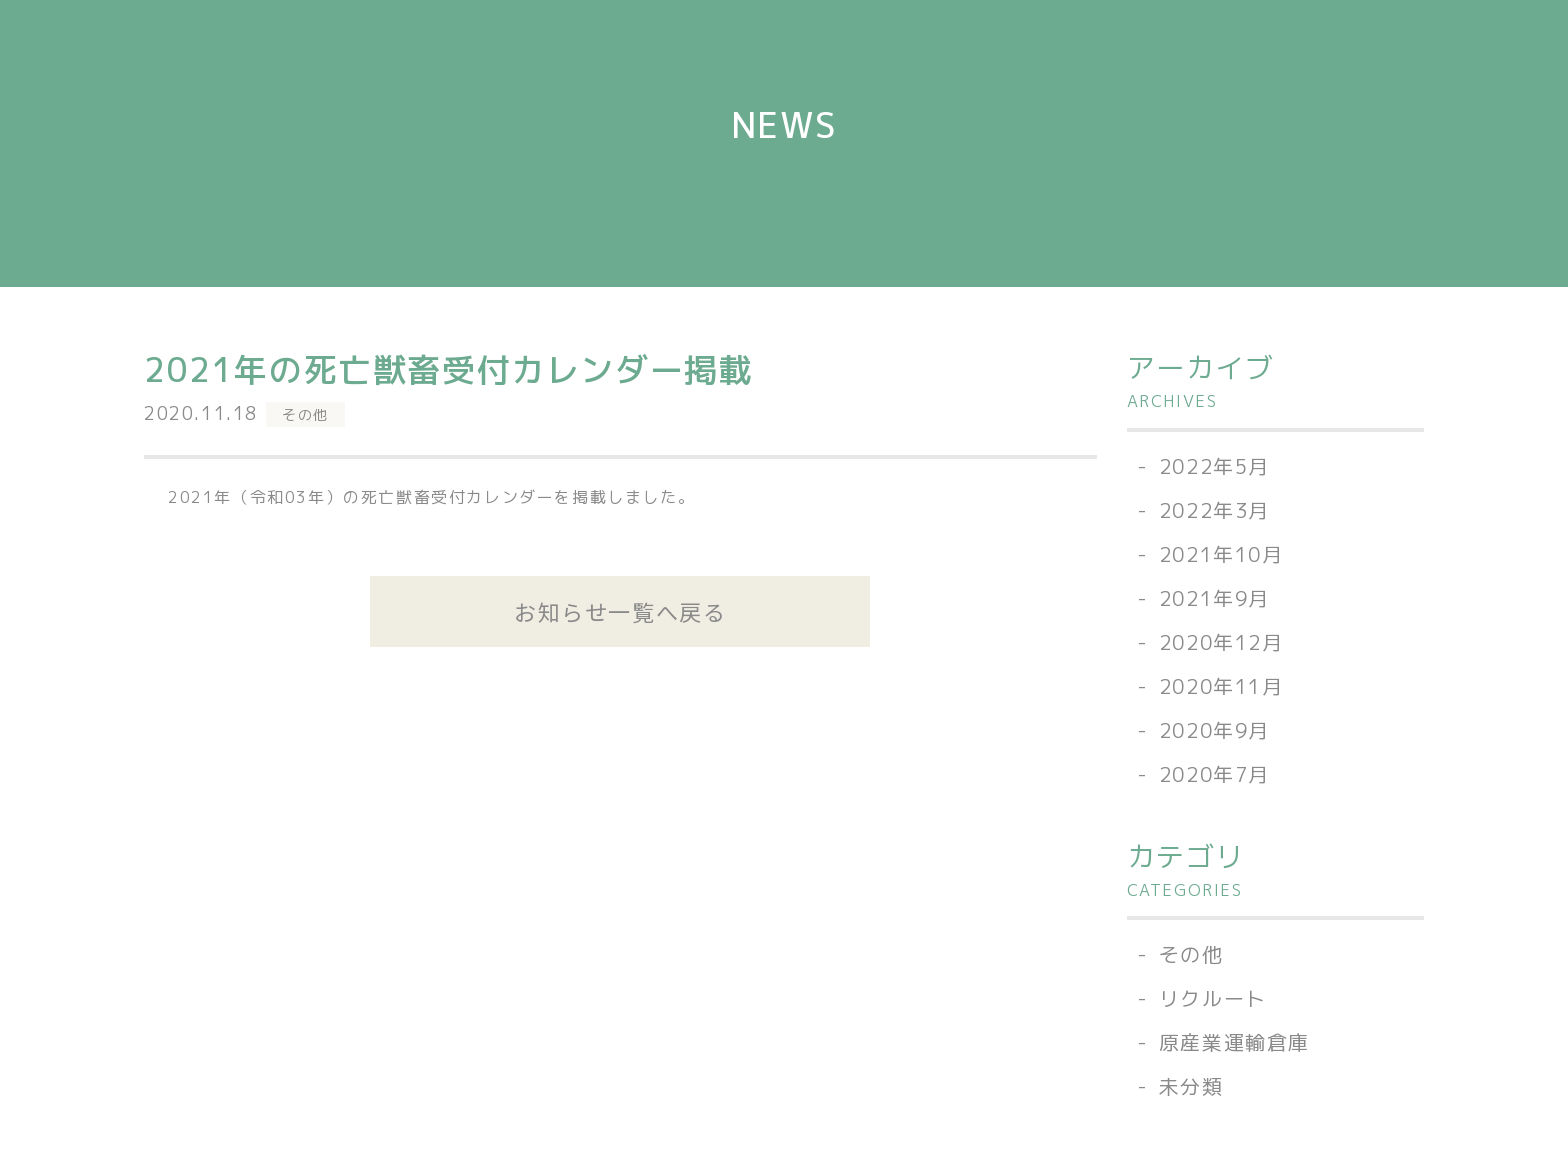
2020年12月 (1221, 642)
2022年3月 (1214, 510)
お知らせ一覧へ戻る (620, 611)
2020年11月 (1221, 686)
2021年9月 (1214, 598)
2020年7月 (1214, 774)
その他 (305, 414)
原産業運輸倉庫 (1234, 1042)
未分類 (1191, 1086)
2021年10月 (1221, 554)
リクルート (1213, 998)
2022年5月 (1214, 466)
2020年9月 (1214, 730)
